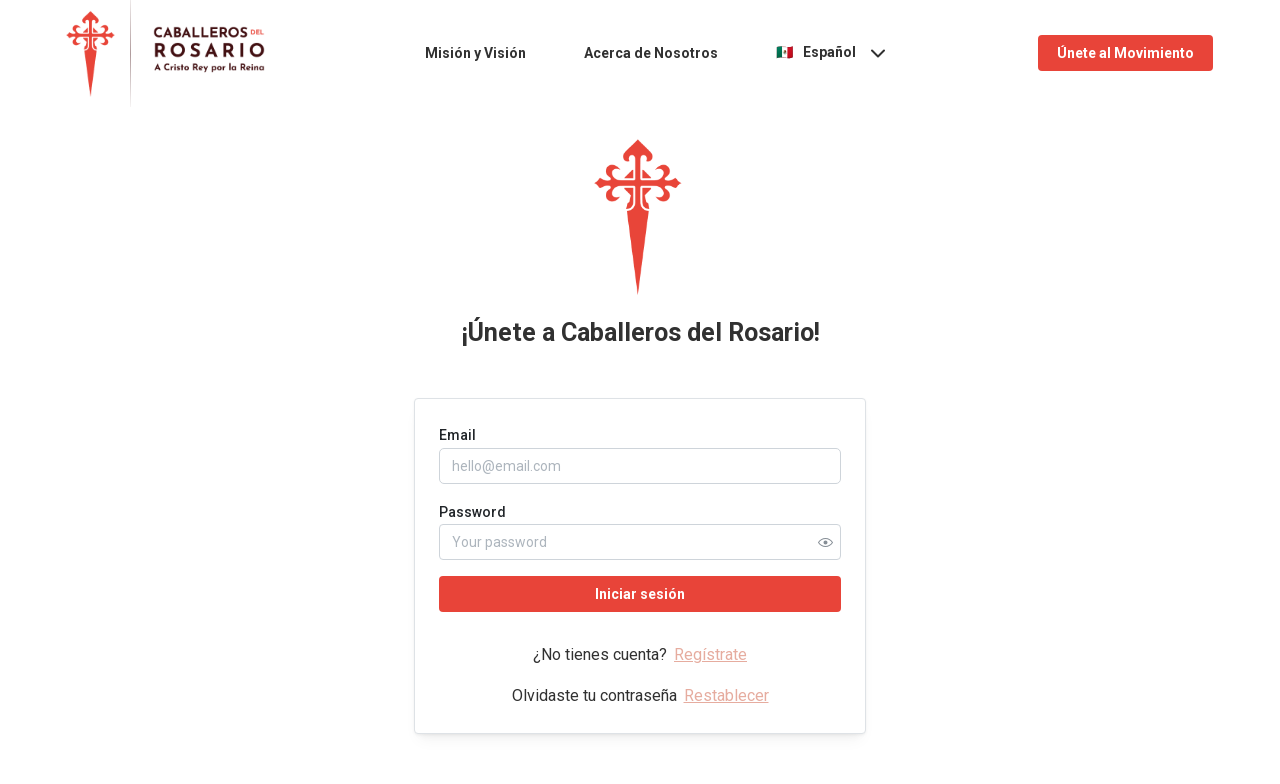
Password (472, 512)
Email (457, 435)
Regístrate (710, 654)
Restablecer (726, 695)
